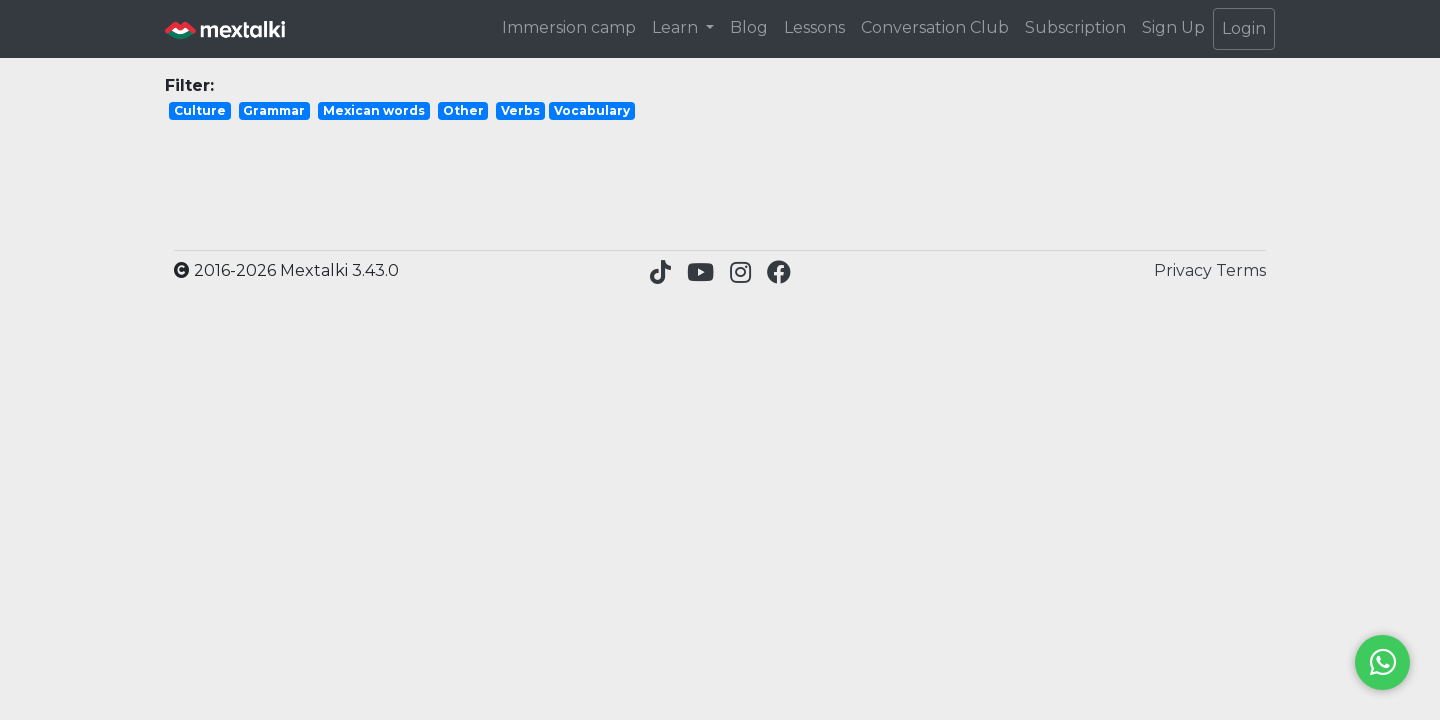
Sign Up (1173, 27)
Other (463, 110)
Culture (200, 110)
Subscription (1075, 27)
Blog (749, 27)
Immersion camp (569, 27)
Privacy (1185, 270)
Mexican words (374, 110)
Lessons (814, 27)
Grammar (274, 110)
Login (1244, 28)
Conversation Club (935, 27)
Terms (1241, 270)
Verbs (520, 110)
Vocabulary (592, 110)
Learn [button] (677, 27)
